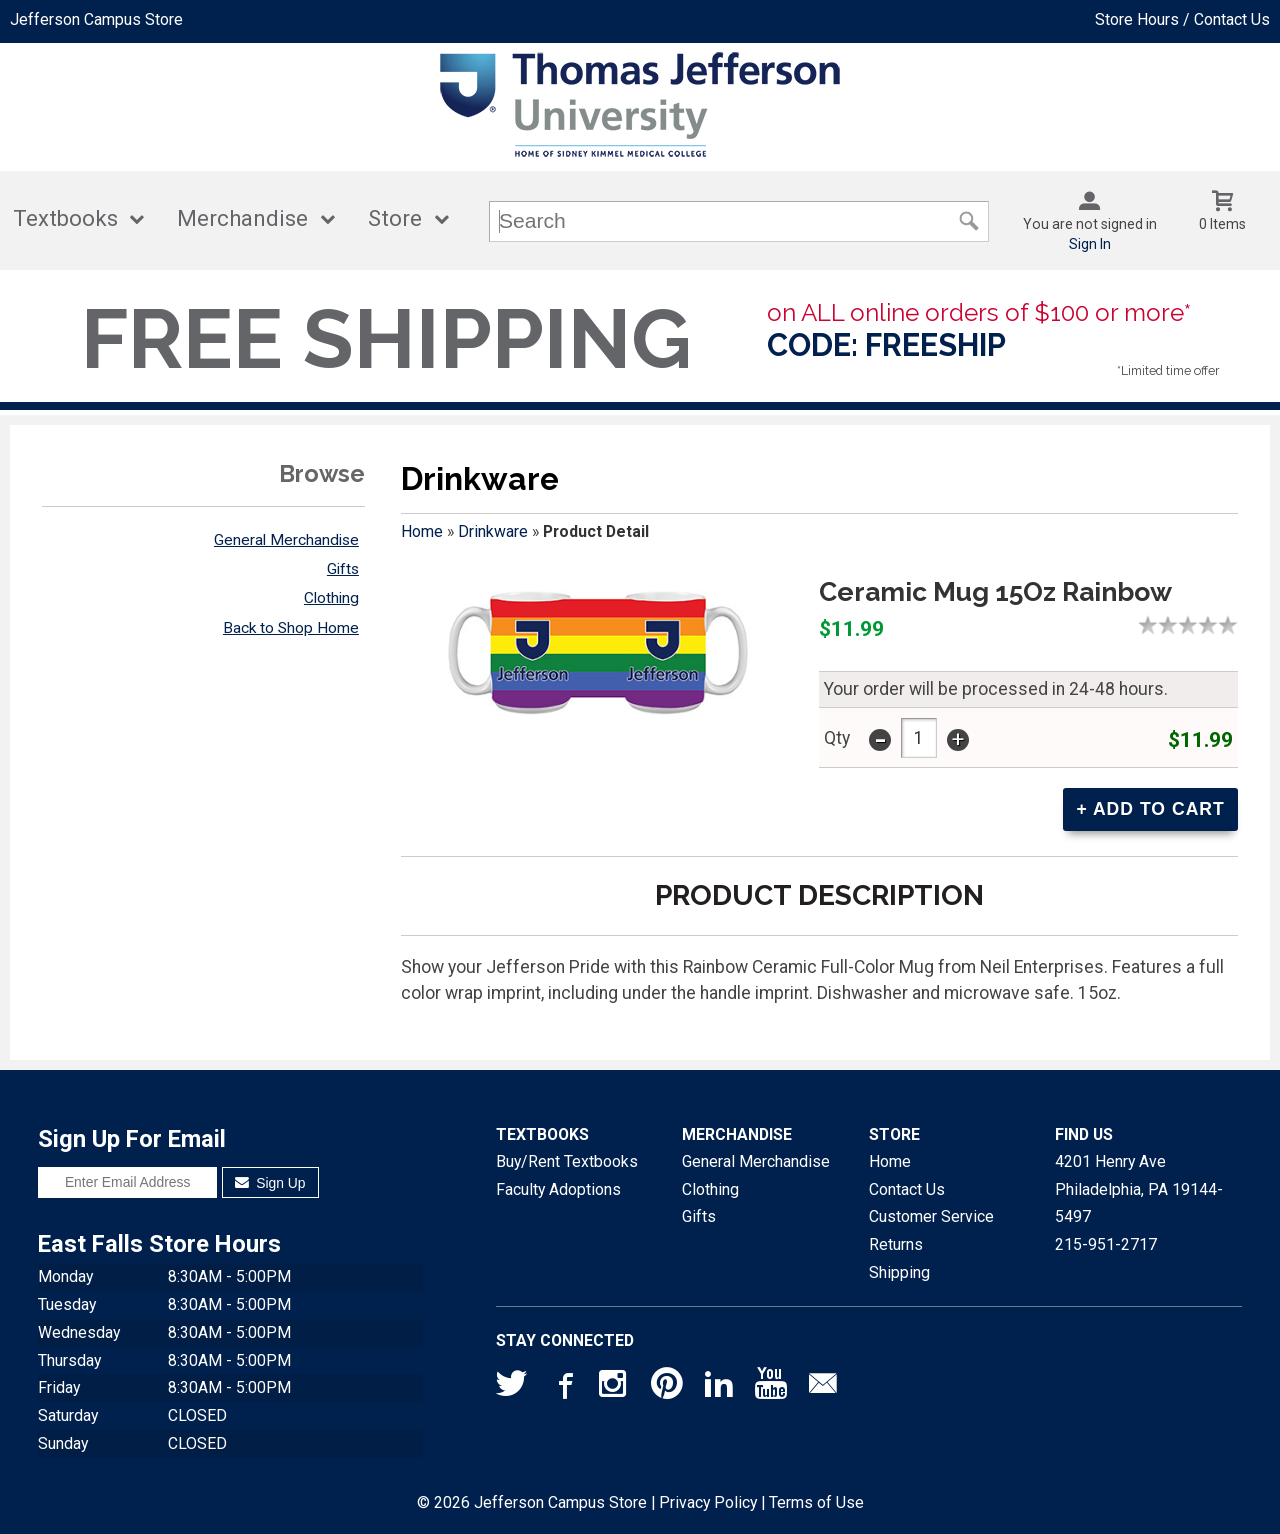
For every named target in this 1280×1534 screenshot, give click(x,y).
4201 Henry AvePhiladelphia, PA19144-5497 (1139, 1189)
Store (395, 218)
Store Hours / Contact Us (1182, 19)
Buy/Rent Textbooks (567, 1161)
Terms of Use (816, 1502)
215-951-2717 (1106, 1244)
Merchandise (242, 218)
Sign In (1090, 244)
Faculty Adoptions (558, 1189)
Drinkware (493, 531)
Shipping (899, 1272)
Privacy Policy (708, 1502)
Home (422, 531)
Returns (896, 1244)
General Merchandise (286, 540)
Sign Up (270, 1183)
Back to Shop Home (291, 628)
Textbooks (65, 218)
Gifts (343, 569)
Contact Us (907, 1189)
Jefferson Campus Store (96, 19)
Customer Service (931, 1216)
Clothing (331, 598)
